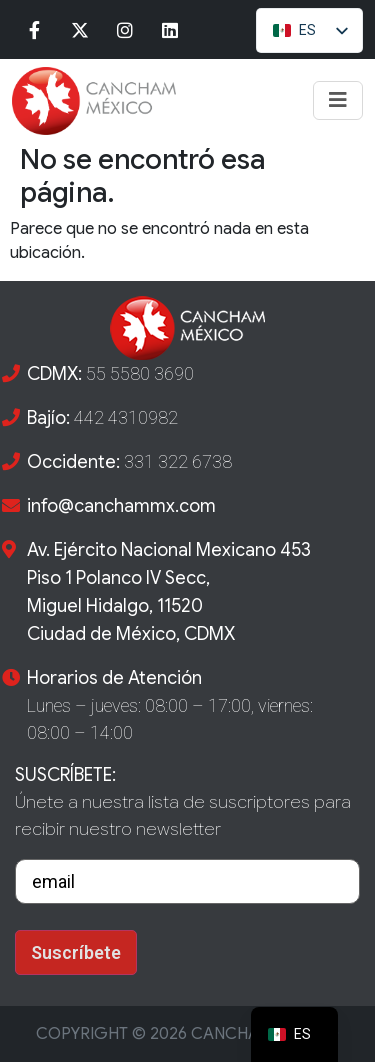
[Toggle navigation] (338, 100)
